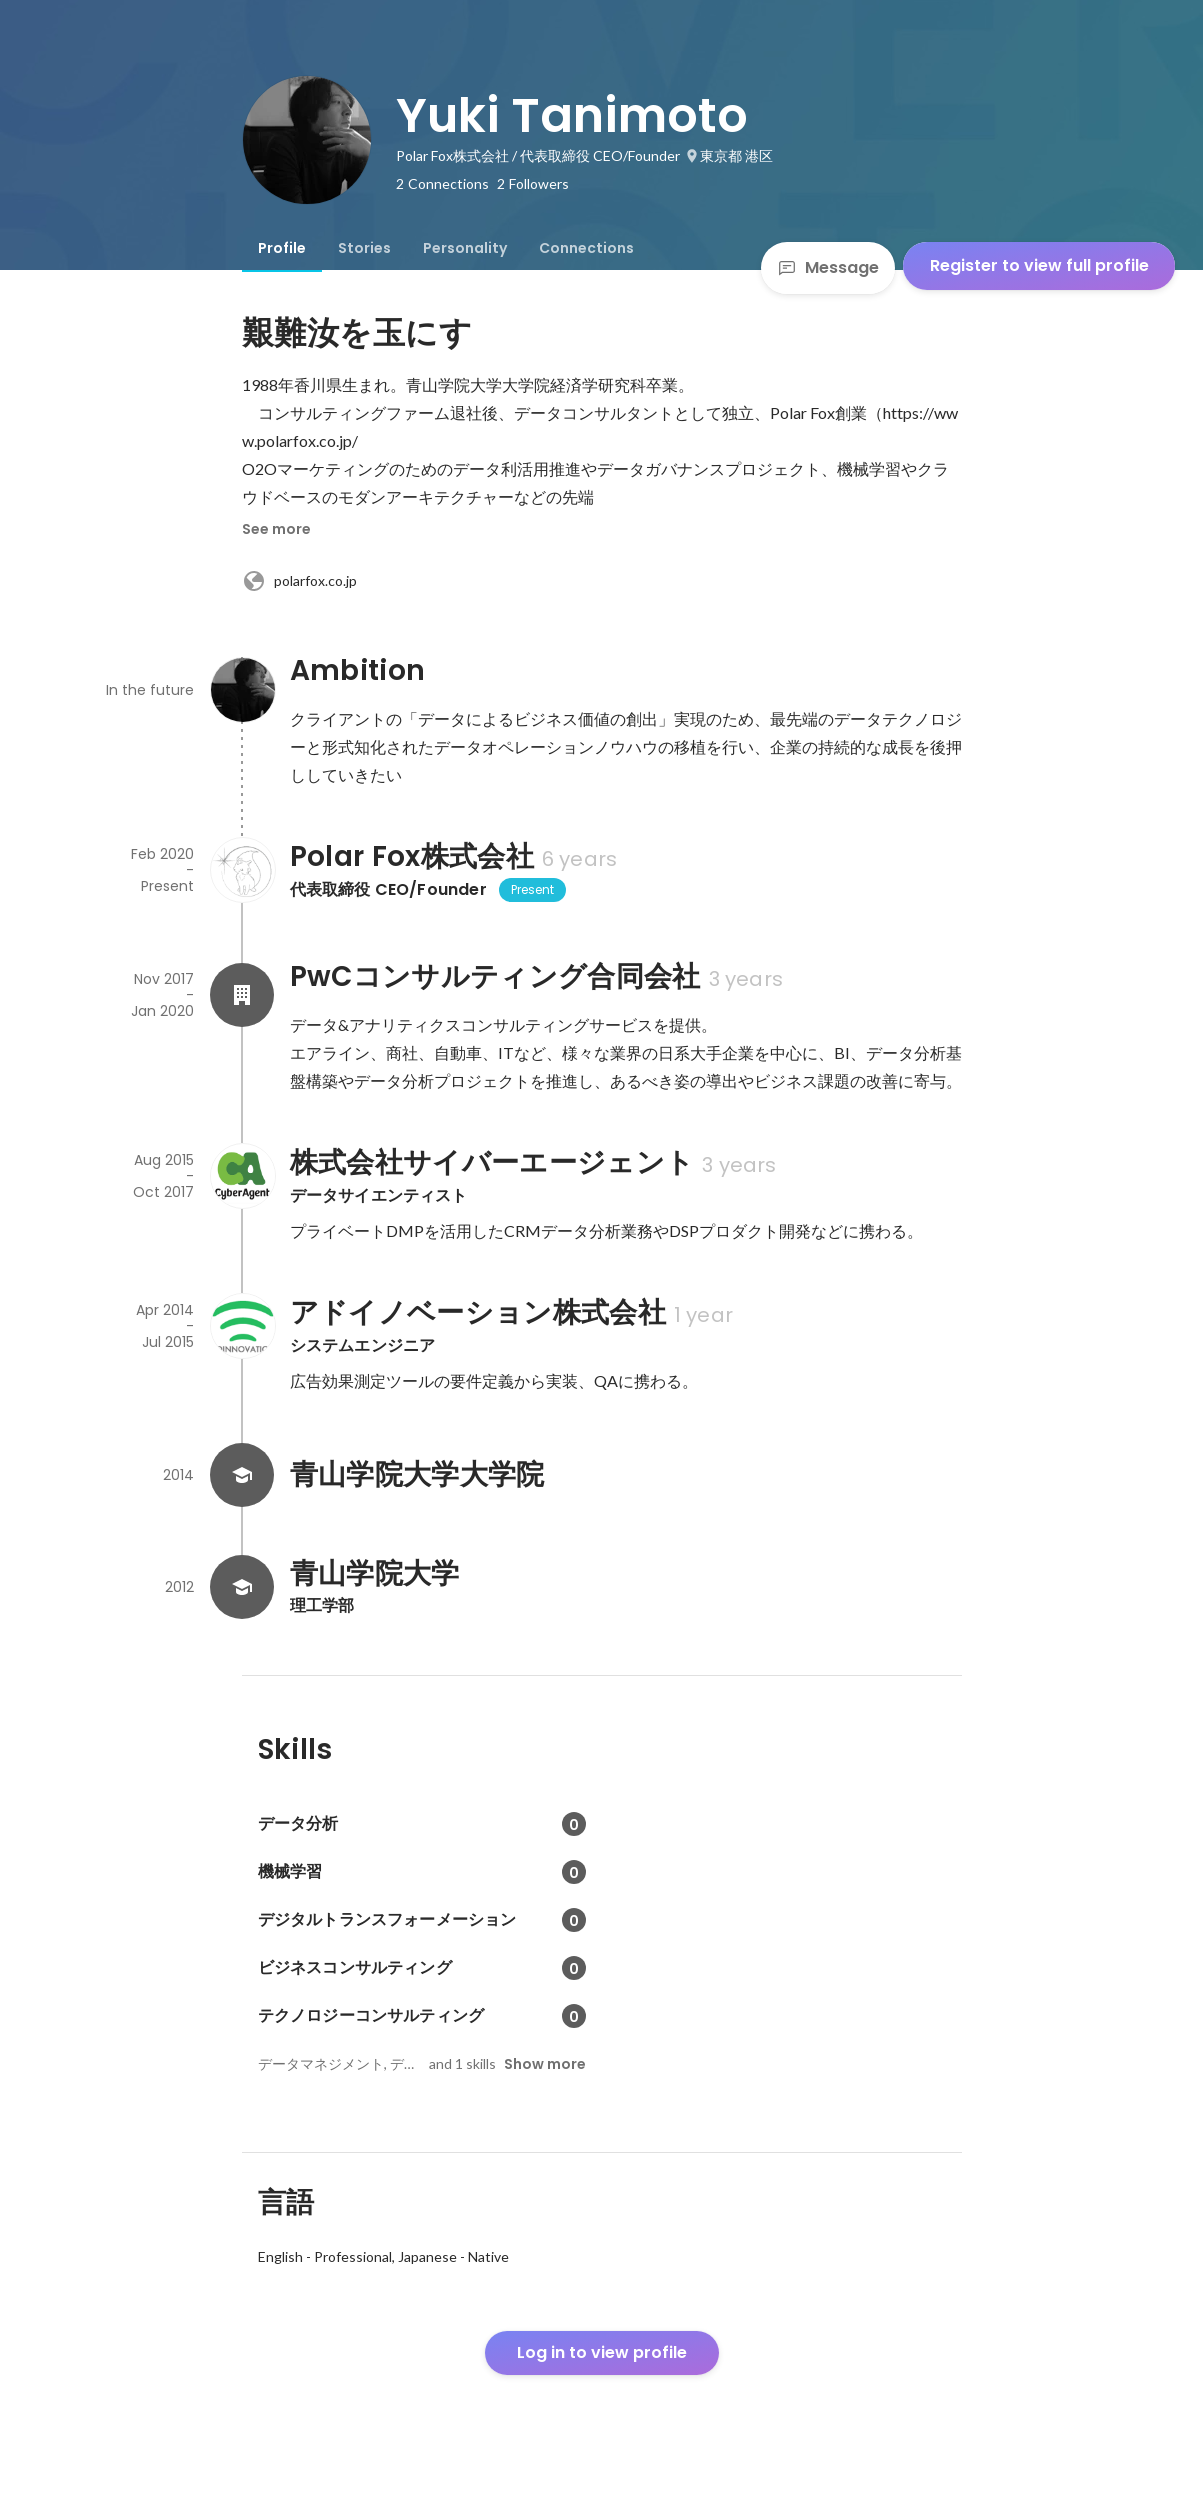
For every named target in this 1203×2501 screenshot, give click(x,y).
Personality (465, 248)
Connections (586, 248)
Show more (545, 2064)
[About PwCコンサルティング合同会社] (242, 995)
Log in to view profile (602, 2352)
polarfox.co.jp (299, 581)
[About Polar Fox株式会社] (242, 870)
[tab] (282, 248)
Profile (282, 248)
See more (276, 529)
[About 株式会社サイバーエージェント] (242, 1176)
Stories (364, 248)
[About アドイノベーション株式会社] (242, 1326)
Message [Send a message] (828, 267)
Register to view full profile (1039, 265)
